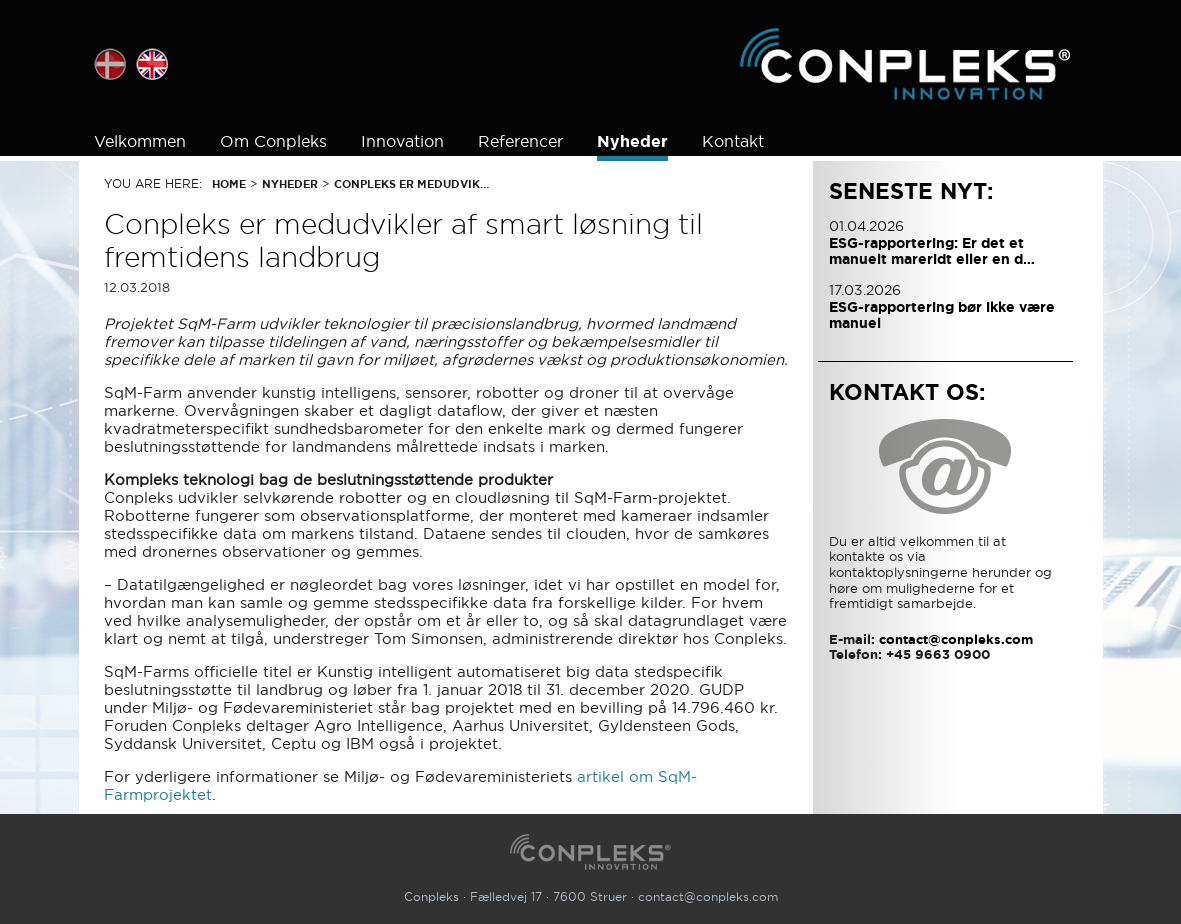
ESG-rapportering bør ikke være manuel (942, 315)
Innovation (402, 141)
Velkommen (140, 141)
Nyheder (632, 141)
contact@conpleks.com (708, 896)
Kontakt (733, 141)
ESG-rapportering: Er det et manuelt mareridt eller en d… (932, 251)
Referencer (520, 141)
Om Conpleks (273, 141)
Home (229, 184)
